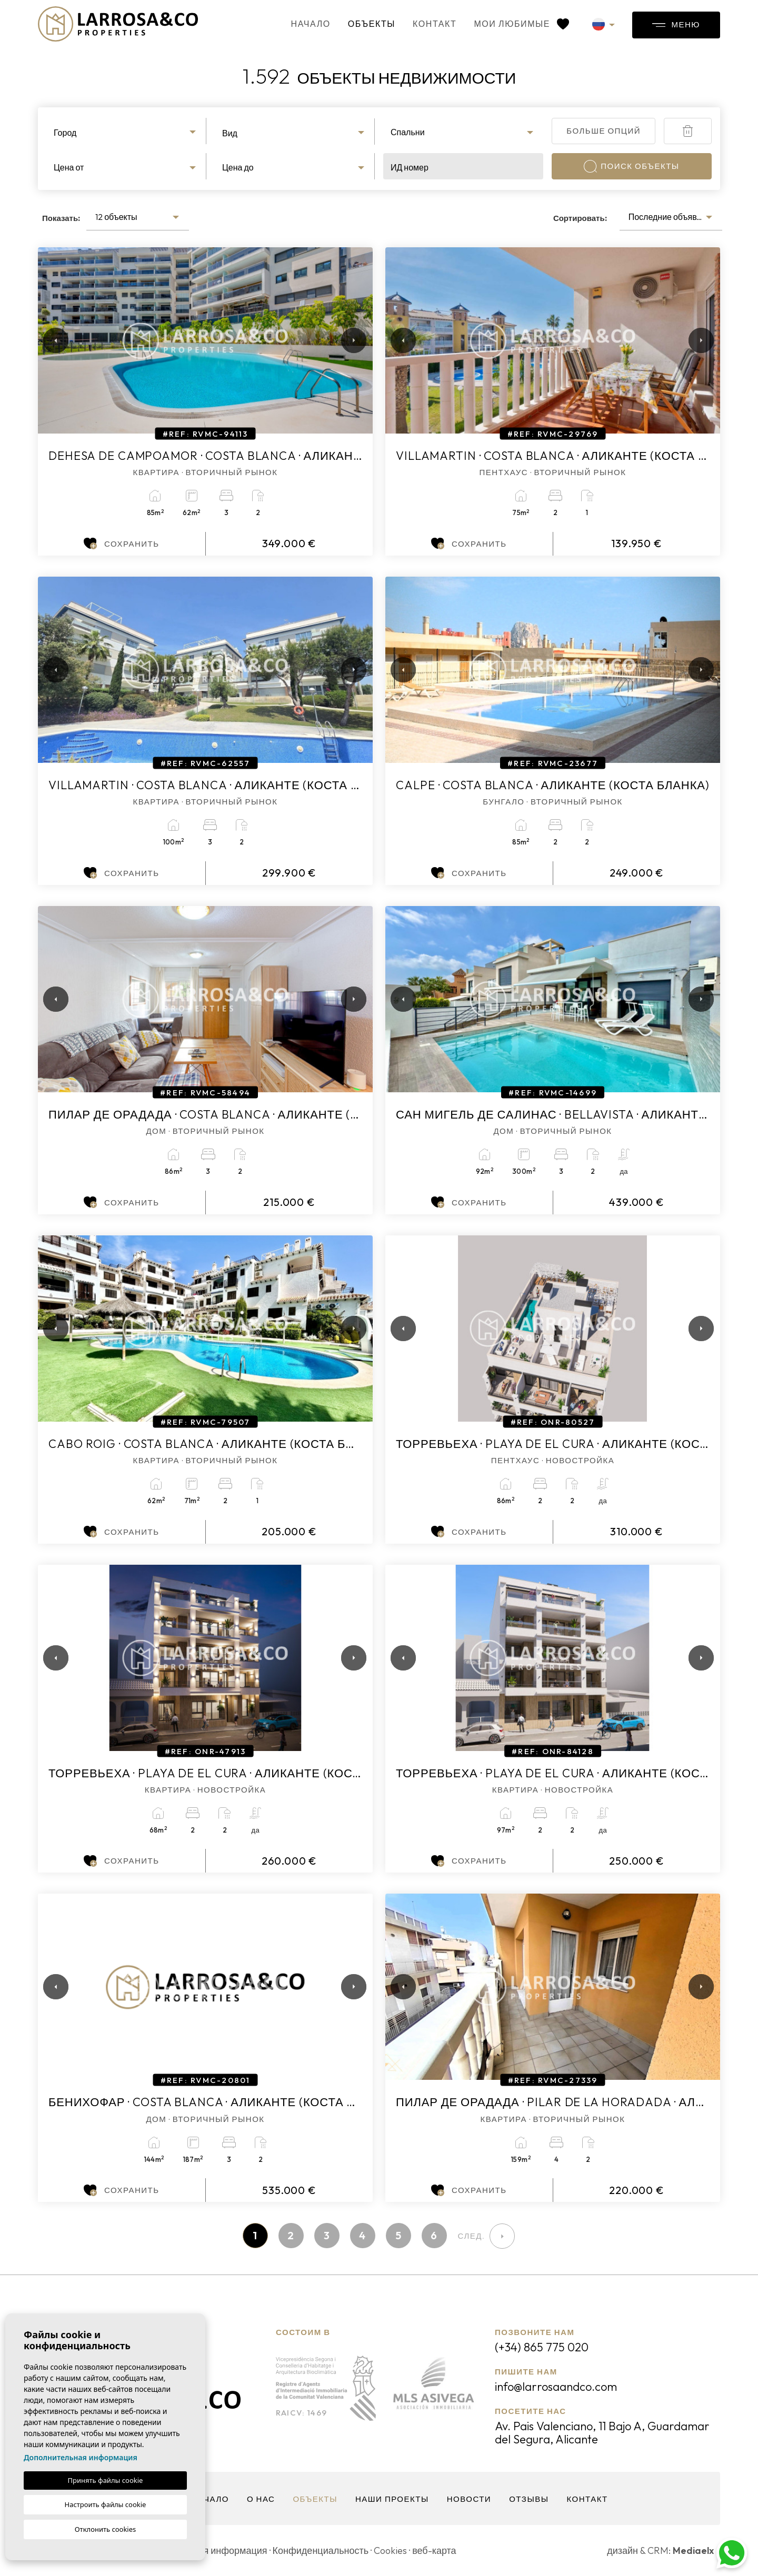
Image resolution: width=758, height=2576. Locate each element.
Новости (469, 2499)
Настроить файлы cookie (105, 2504)
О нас (261, 2499)
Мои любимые (521, 23)
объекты (371, 23)
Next (351, 340)
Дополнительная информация (80, 2457)
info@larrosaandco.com (556, 2386)
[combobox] (126, 131)
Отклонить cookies (105, 2529)
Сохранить (121, 543)
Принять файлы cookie (105, 2480)
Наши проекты (392, 2499)
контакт (434, 23)
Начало (311, 23)
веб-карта (434, 2550)
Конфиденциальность (321, 2550)
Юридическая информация (207, 2550)
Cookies (390, 2550)
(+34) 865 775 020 (542, 2347)
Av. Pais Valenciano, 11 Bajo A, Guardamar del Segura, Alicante (602, 2433)
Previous (48, 340)
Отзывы (528, 2499)
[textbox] (126, 132)
